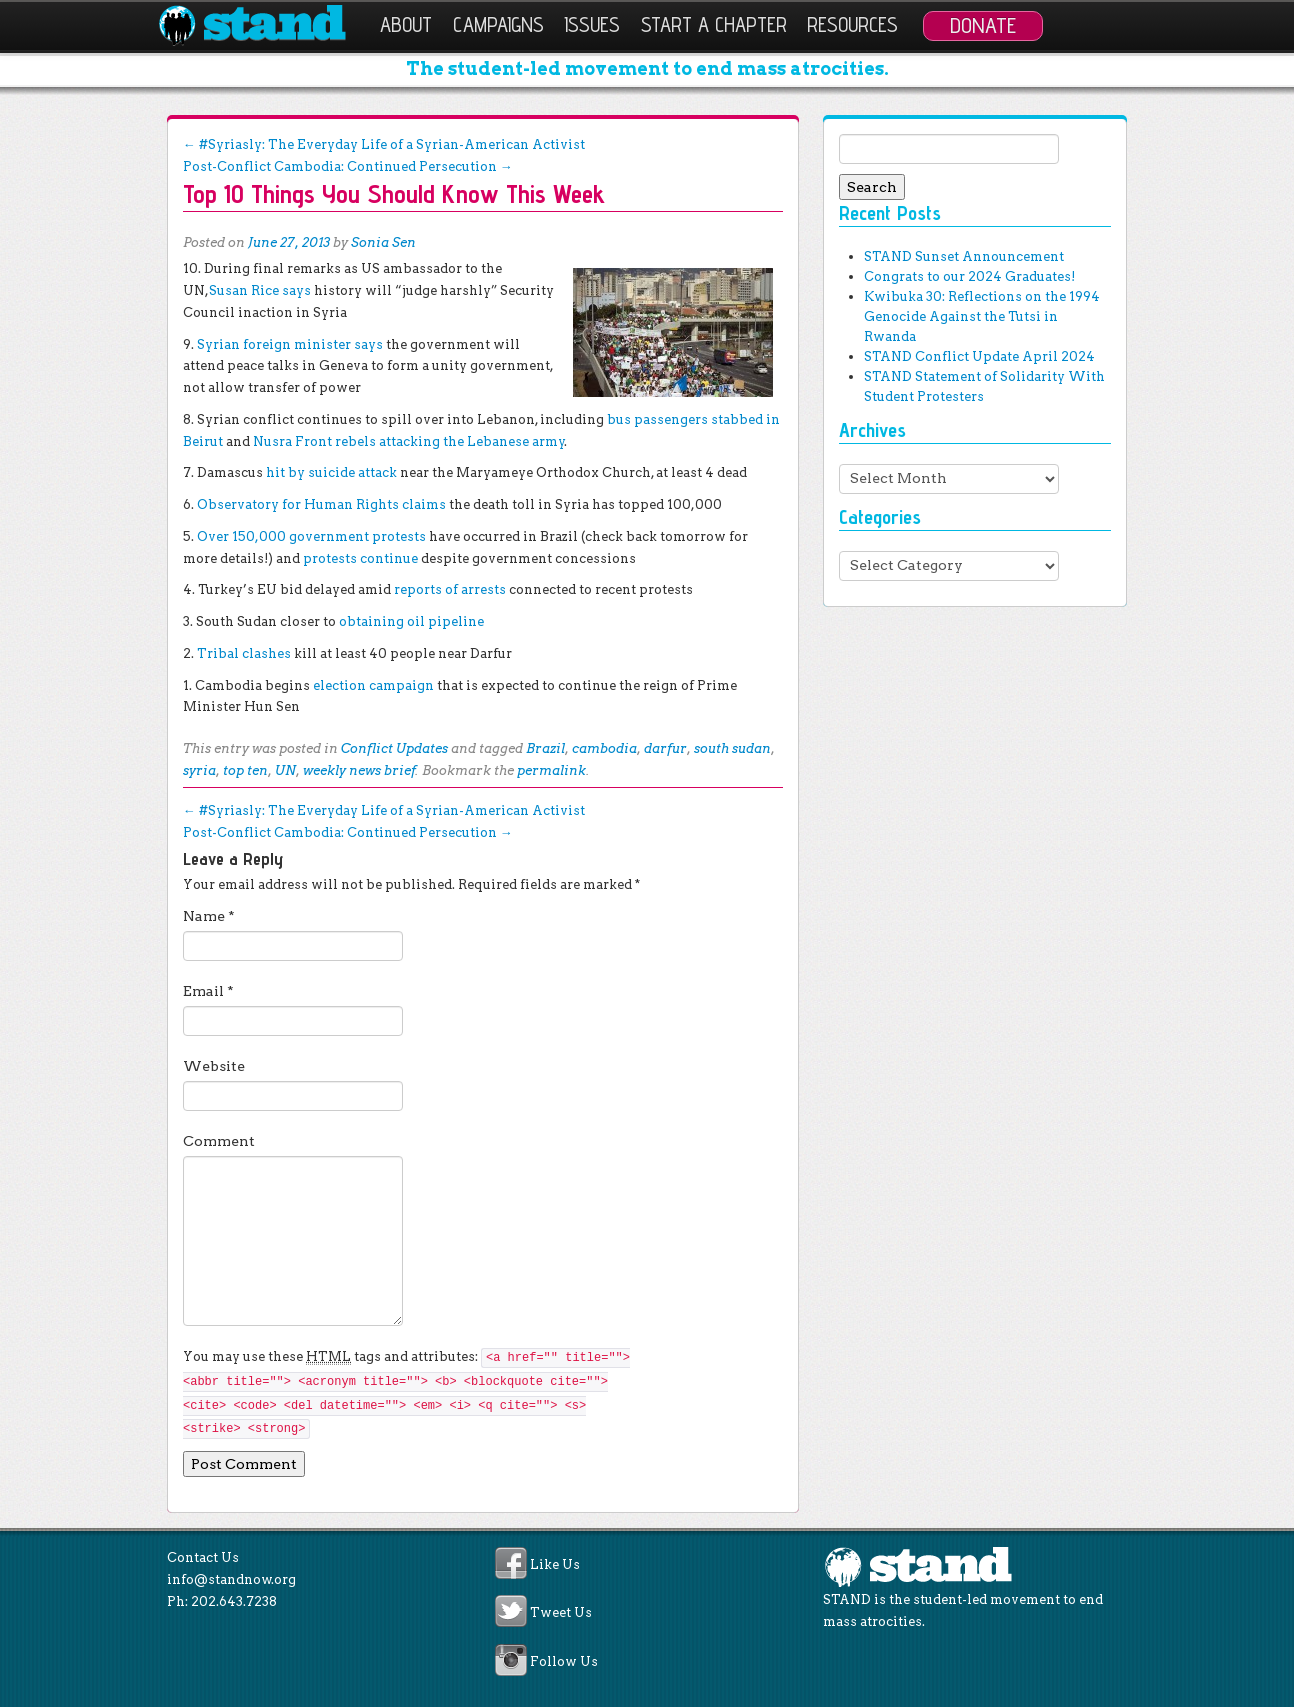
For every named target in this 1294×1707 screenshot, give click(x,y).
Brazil (545, 748)
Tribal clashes (244, 653)
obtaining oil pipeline (411, 621)
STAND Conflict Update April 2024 (979, 356)
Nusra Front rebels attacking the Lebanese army (409, 441)
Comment (219, 1141)
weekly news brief (359, 770)
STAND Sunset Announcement (964, 256)
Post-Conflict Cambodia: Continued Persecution (348, 166)
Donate (983, 25)
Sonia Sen (383, 242)
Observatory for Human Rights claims (321, 504)
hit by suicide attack (331, 472)
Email (208, 991)
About (406, 24)
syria (199, 770)
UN (285, 770)
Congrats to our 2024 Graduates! (969, 276)
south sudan (732, 748)
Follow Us (564, 1661)
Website (214, 1066)
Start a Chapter (714, 24)
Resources (852, 24)
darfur (665, 748)
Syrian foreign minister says (290, 344)
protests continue (360, 558)
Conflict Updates (394, 748)
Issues (592, 24)
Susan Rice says (260, 290)
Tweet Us (561, 1613)
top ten (245, 770)
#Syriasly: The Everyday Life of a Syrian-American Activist (384, 144)
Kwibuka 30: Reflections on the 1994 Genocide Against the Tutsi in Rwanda (982, 316)
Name (209, 916)
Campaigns (498, 24)
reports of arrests (450, 589)
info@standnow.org (231, 1579)
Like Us (555, 1564)
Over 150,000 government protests (311, 536)
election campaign (373, 685)
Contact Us (203, 1557)
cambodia (604, 748)
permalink (551, 770)
